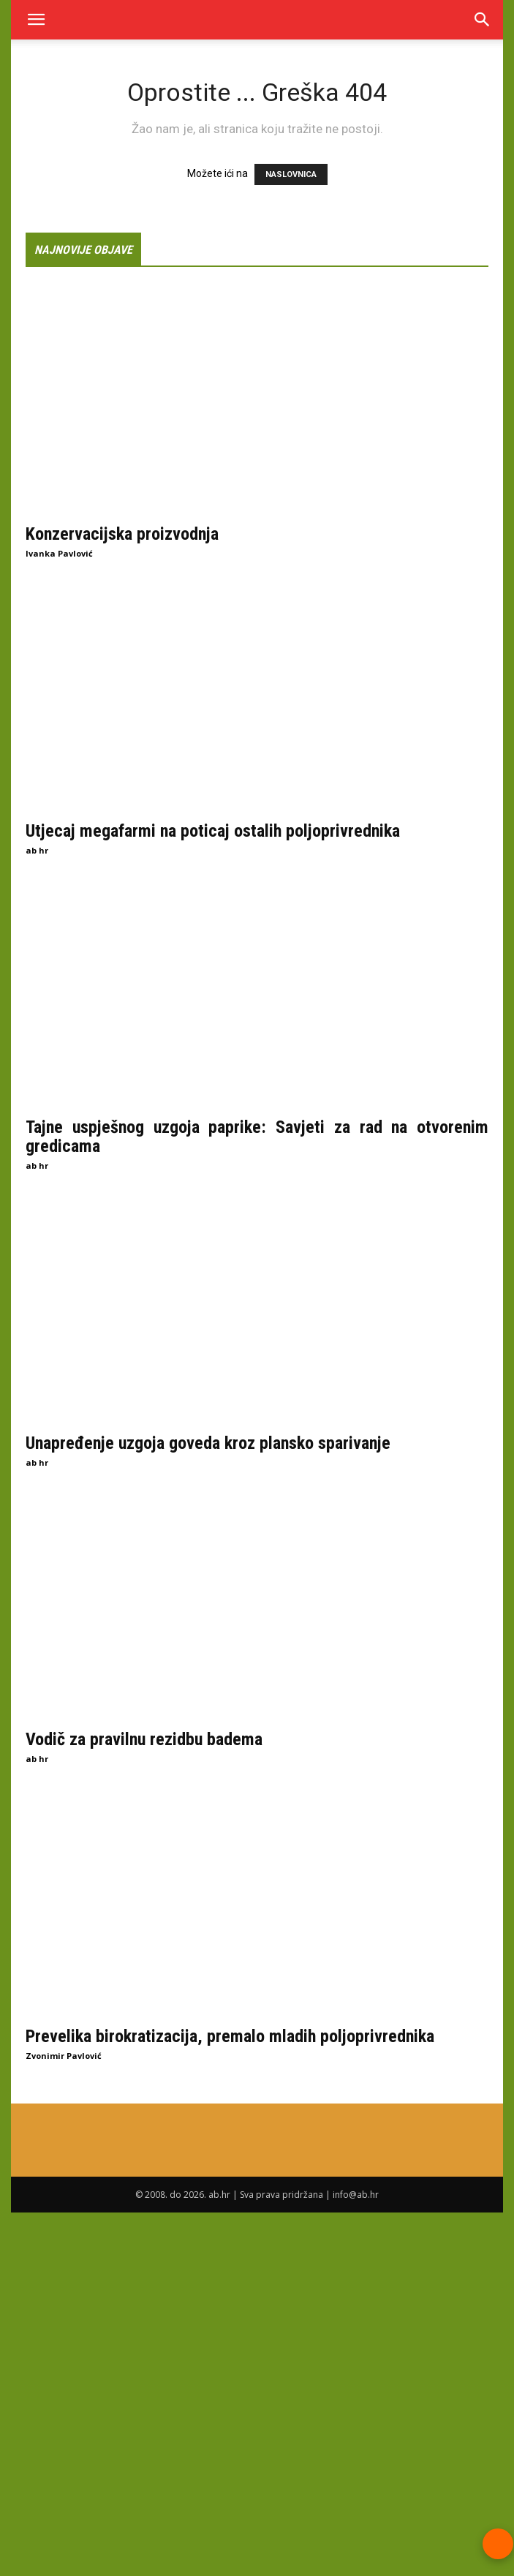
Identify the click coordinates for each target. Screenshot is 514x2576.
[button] (35, 19)
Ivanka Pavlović (59, 553)
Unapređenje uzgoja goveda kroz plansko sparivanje (208, 1442)
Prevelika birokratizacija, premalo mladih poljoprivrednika (230, 2035)
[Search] (482, 19)
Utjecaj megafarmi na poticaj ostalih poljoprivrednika (213, 830)
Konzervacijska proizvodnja (122, 534)
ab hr (37, 849)
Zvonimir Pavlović (64, 2054)
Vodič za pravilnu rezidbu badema (144, 1739)
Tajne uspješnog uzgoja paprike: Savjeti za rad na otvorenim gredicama (257, 1136)
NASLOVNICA (291, 174)
